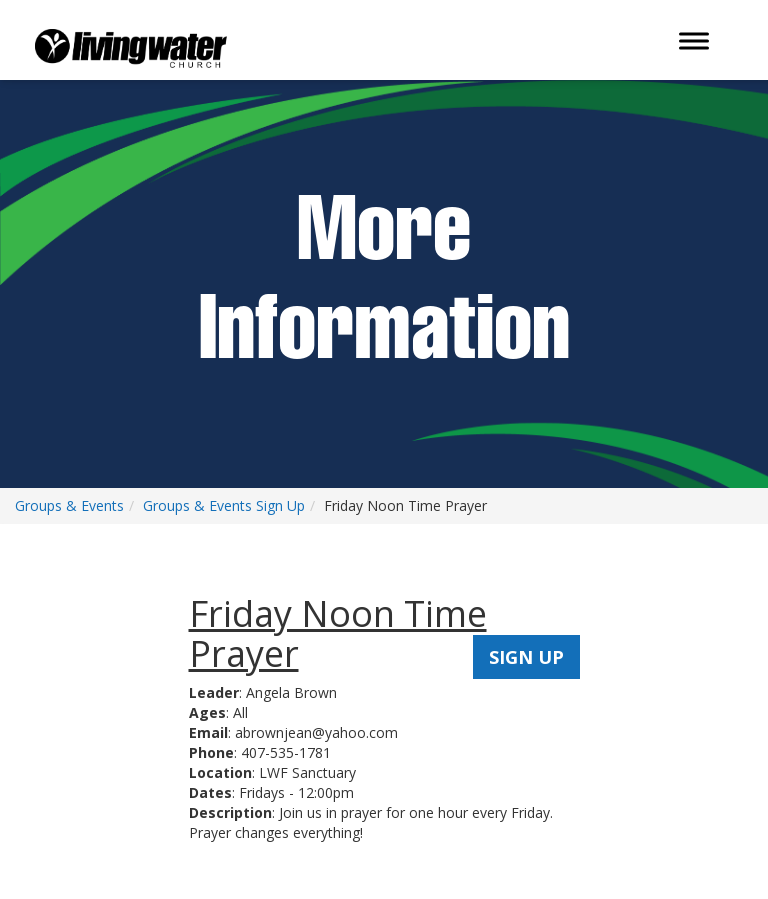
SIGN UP (526, 657)
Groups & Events (69, 505)
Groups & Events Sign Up (224, 505)
